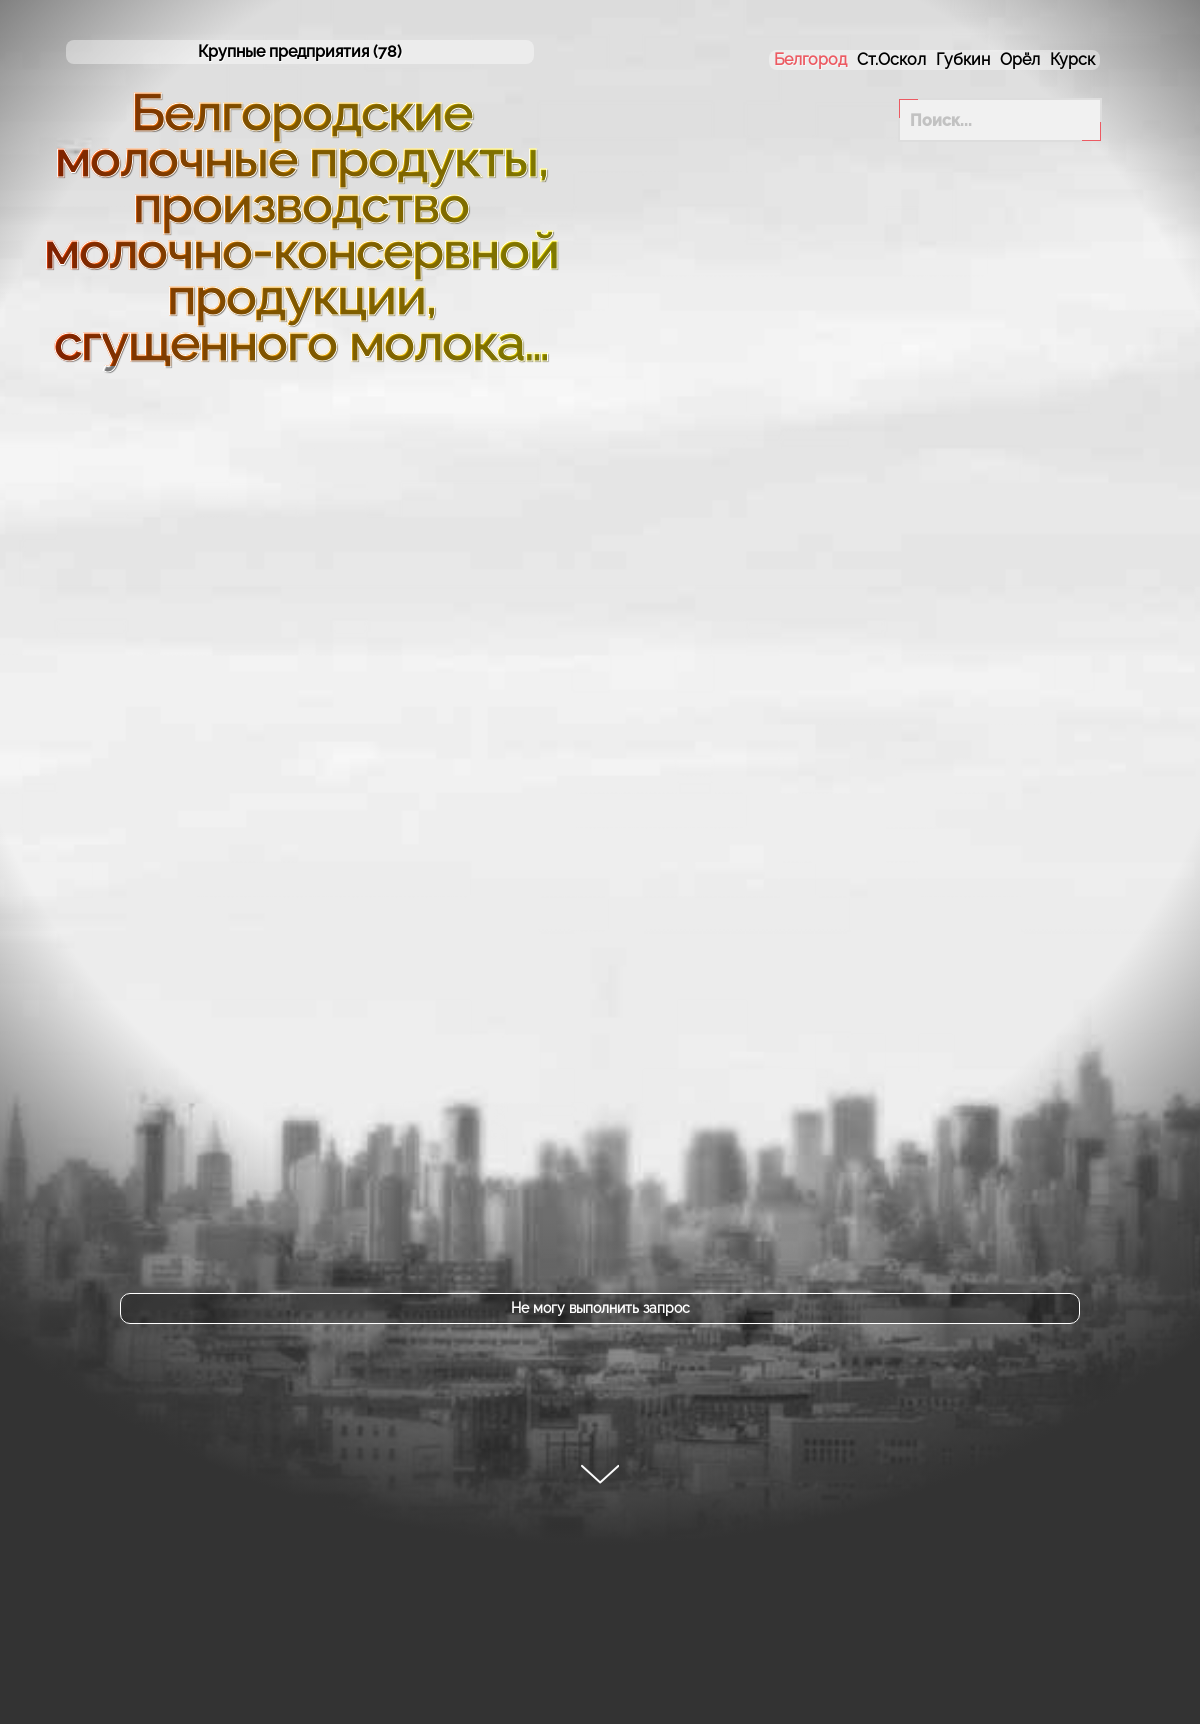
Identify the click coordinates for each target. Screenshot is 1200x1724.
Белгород (810, 59)
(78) (300, 52)
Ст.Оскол (891, 59)
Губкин (963, 59)
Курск (1072, 59)
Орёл (1020, 59)
